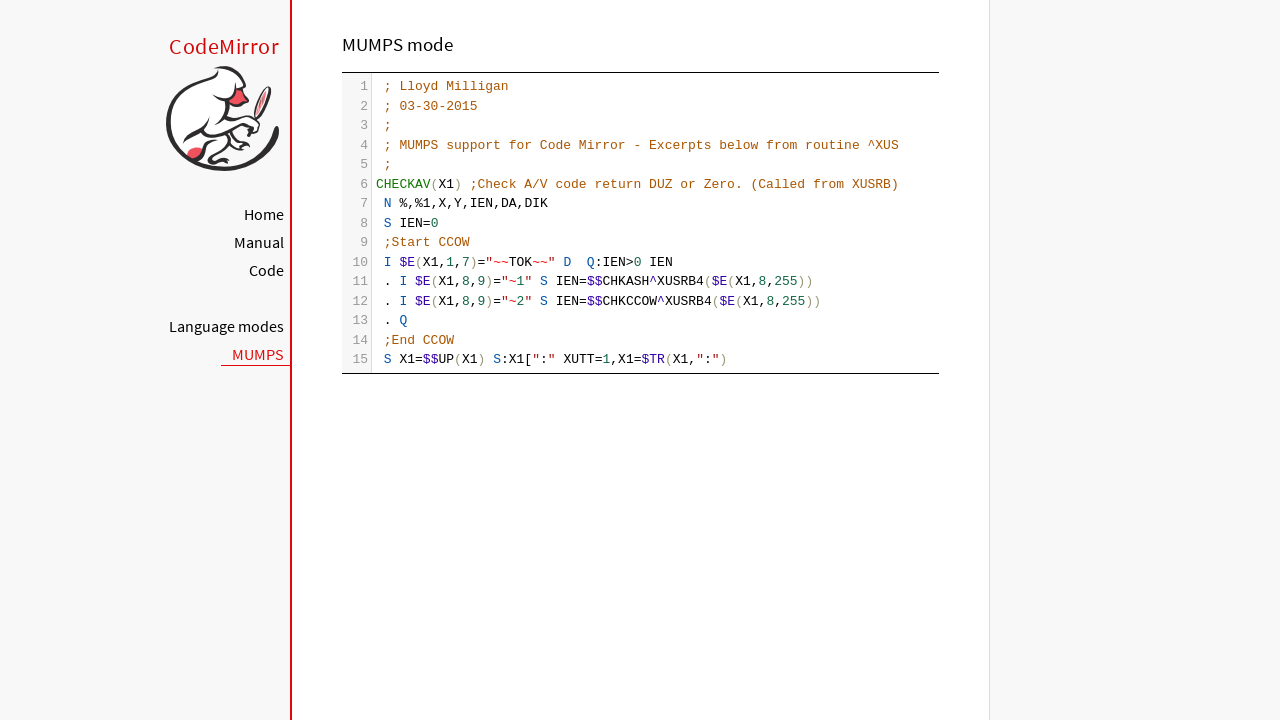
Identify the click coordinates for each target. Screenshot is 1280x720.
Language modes (226, 326)
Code (266, 270)
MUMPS (258, 354)
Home (264, 214)
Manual (259, 242)
